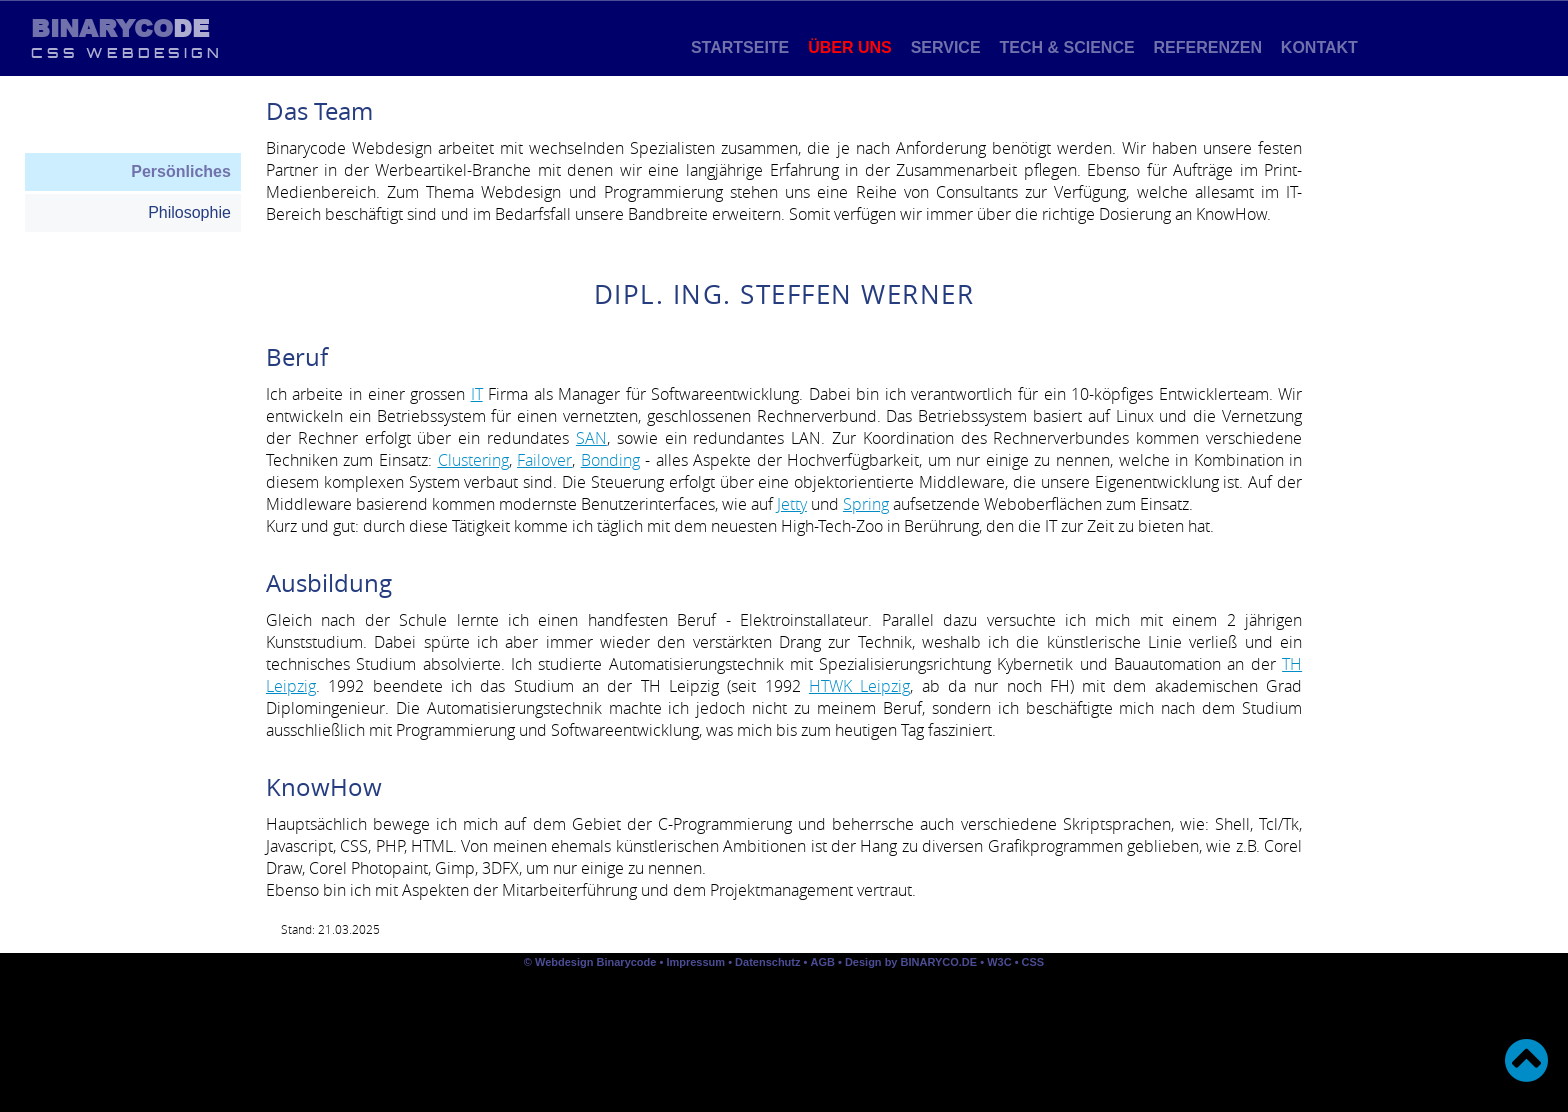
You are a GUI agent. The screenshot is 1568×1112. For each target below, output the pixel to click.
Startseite (739, 47)
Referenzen (1207, 47)
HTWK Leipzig (859, 686)
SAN (591, 438)
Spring (866, 504)
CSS (1033, 962)
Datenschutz (767, 962)
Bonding (610, 460)
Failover (544, 460)
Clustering (473, 460)
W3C (1001, 962)
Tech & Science (1067, 47)
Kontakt (1319, 47)
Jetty (792, 504)
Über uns (850, 47)
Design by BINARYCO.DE (911, 962)
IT (477, 394)
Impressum (695, 962)
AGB (822, 962)
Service (945, 47)
